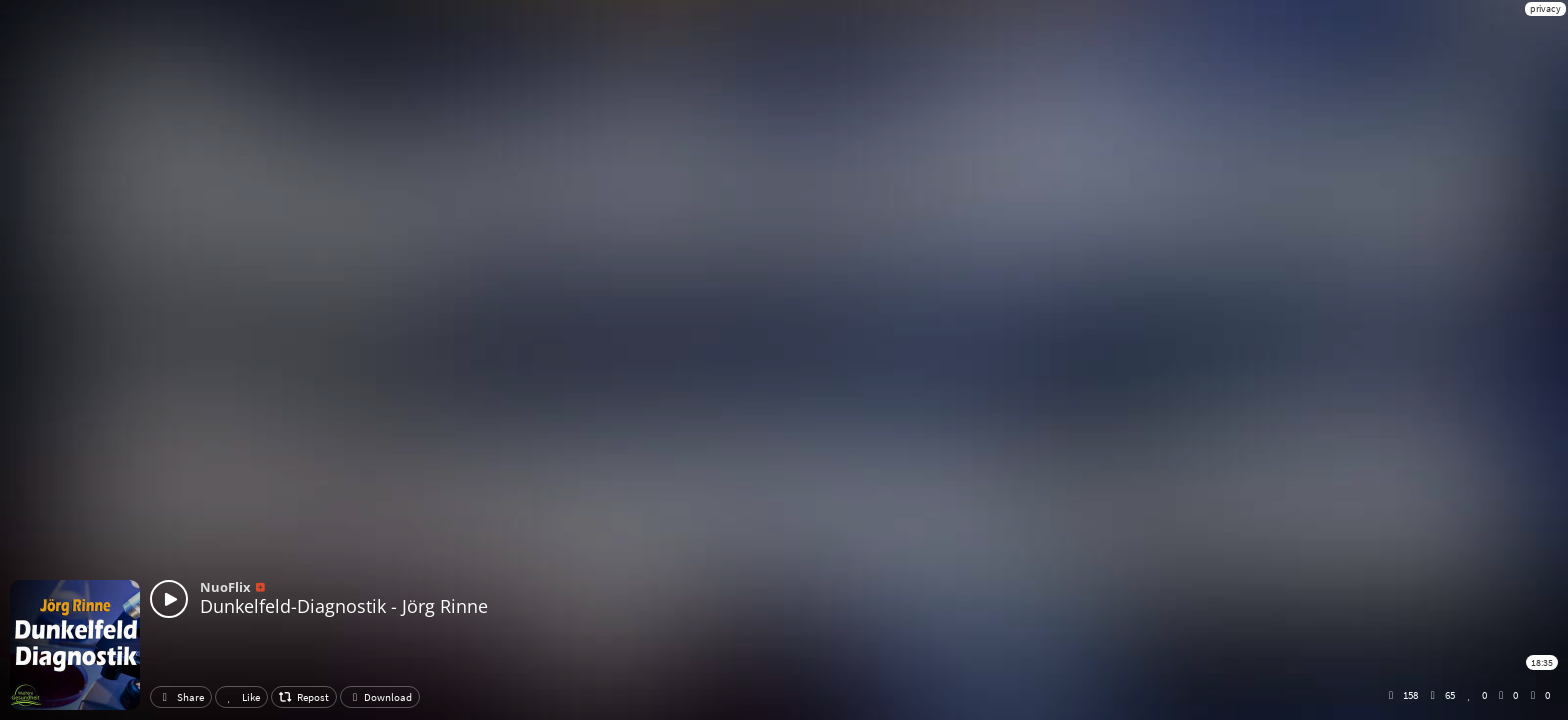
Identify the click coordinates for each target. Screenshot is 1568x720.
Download (380, 697)
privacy (1545, 8)
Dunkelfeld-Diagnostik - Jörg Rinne (344, 606)
